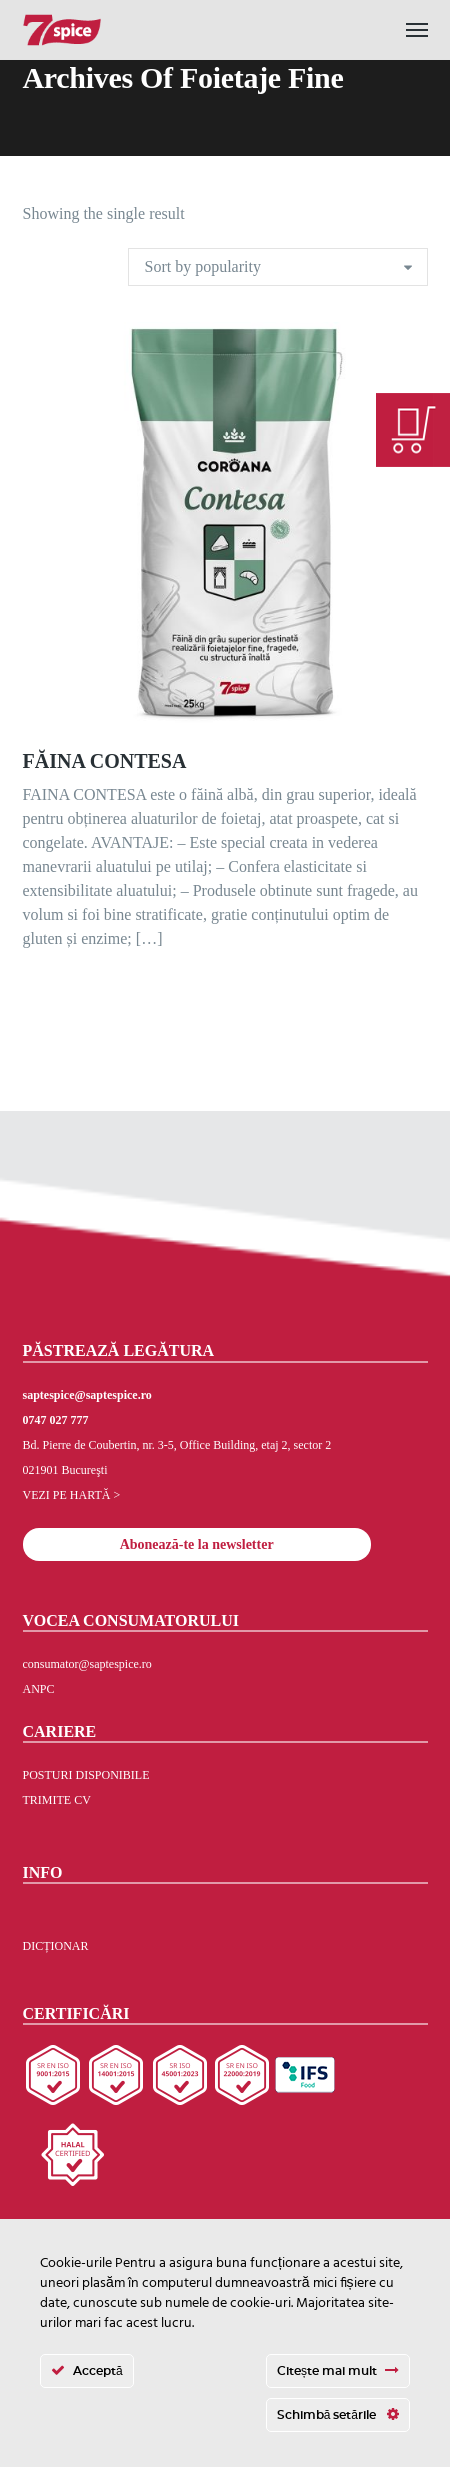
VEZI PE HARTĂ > (72, 1495)
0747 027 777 (56, 1420)
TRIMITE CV (57, 1800)
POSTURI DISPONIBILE (86, 1775)
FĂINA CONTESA (105, 761)
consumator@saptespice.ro (87, 1664)
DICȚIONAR (56, 1946)
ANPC (39, 1689)
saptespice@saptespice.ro (87, 1395)
